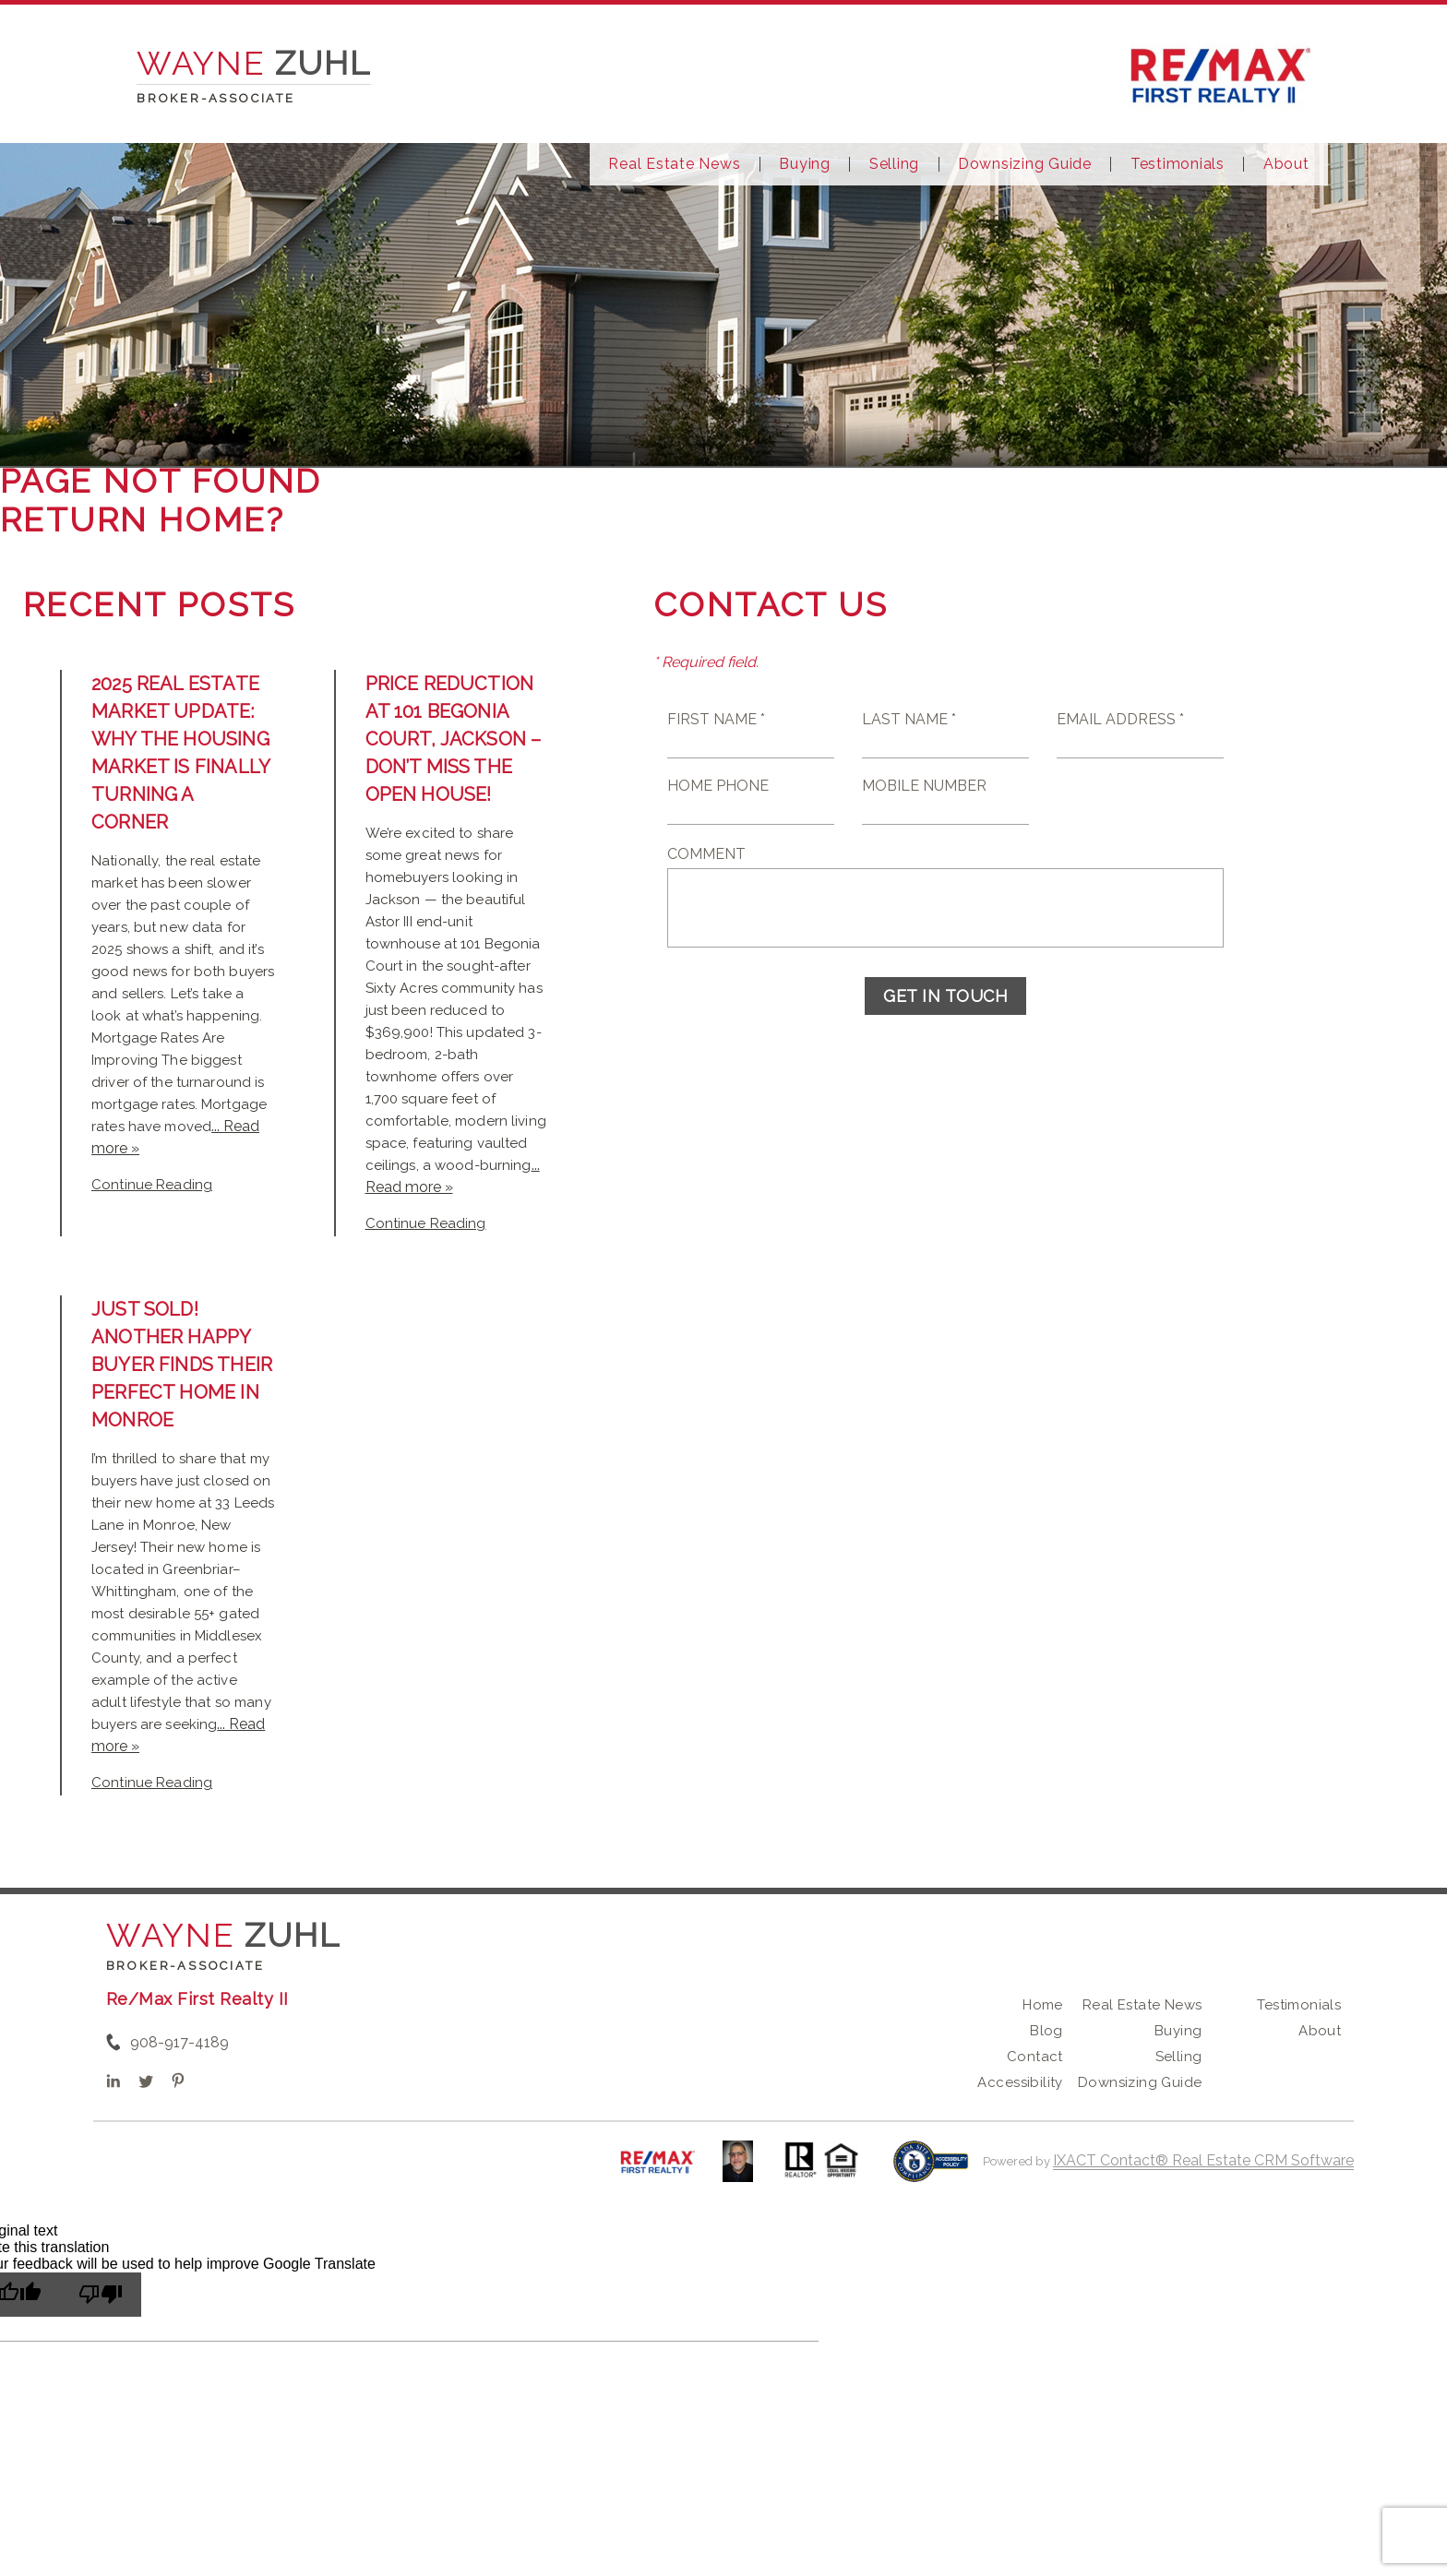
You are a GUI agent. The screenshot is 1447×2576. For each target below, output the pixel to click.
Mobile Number (924, 785)
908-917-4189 (179, 2042)
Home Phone (718, 785)
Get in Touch (945, 996)
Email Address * (1120, 719)
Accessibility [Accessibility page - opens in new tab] (1019, 2082)
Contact (1035, 2056)
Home (1042, 2005)
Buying (805, 164)
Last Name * (909, 719)
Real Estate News (674, 164)
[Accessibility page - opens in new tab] (931, 2170)
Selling (894, 164)
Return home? (142, 519)
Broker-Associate (185, 1966)
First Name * (716, 719)
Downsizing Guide (1025, 164)
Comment (706, 854)
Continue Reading (151, 1184)
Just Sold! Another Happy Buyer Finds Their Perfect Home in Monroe (181, 1364)
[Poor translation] (100, 2294)
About (1286, 164)
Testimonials (1177, 164)
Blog (1046, 2030)
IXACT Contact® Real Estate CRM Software (1203, 2160)
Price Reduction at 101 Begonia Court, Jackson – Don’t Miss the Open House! (453, 739)
